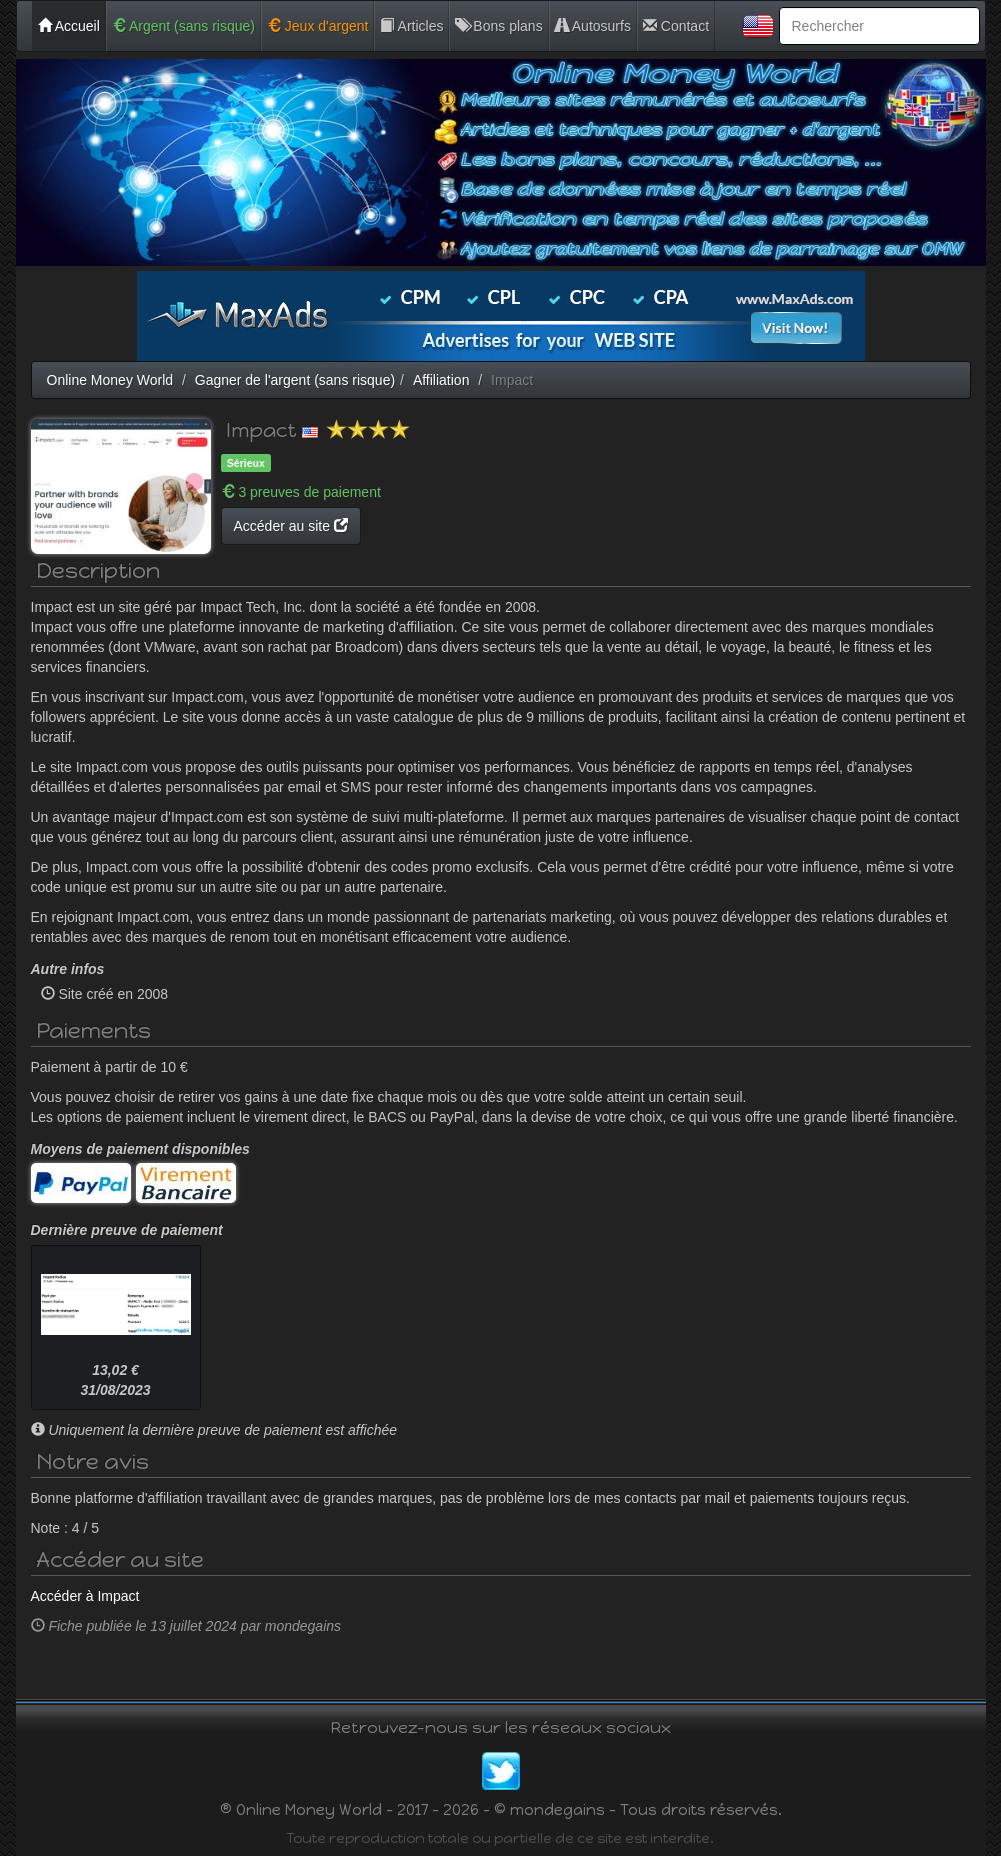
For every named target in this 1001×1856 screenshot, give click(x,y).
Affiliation (441, 380)
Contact (676, 26)
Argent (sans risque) (183, 26)
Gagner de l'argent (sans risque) (295, 380)
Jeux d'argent (318, 26)
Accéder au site (291, 526)
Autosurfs (593, 26)
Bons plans (498, 26)
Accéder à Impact (85, 1596)
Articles (411, 26)
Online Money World (110, 380)
